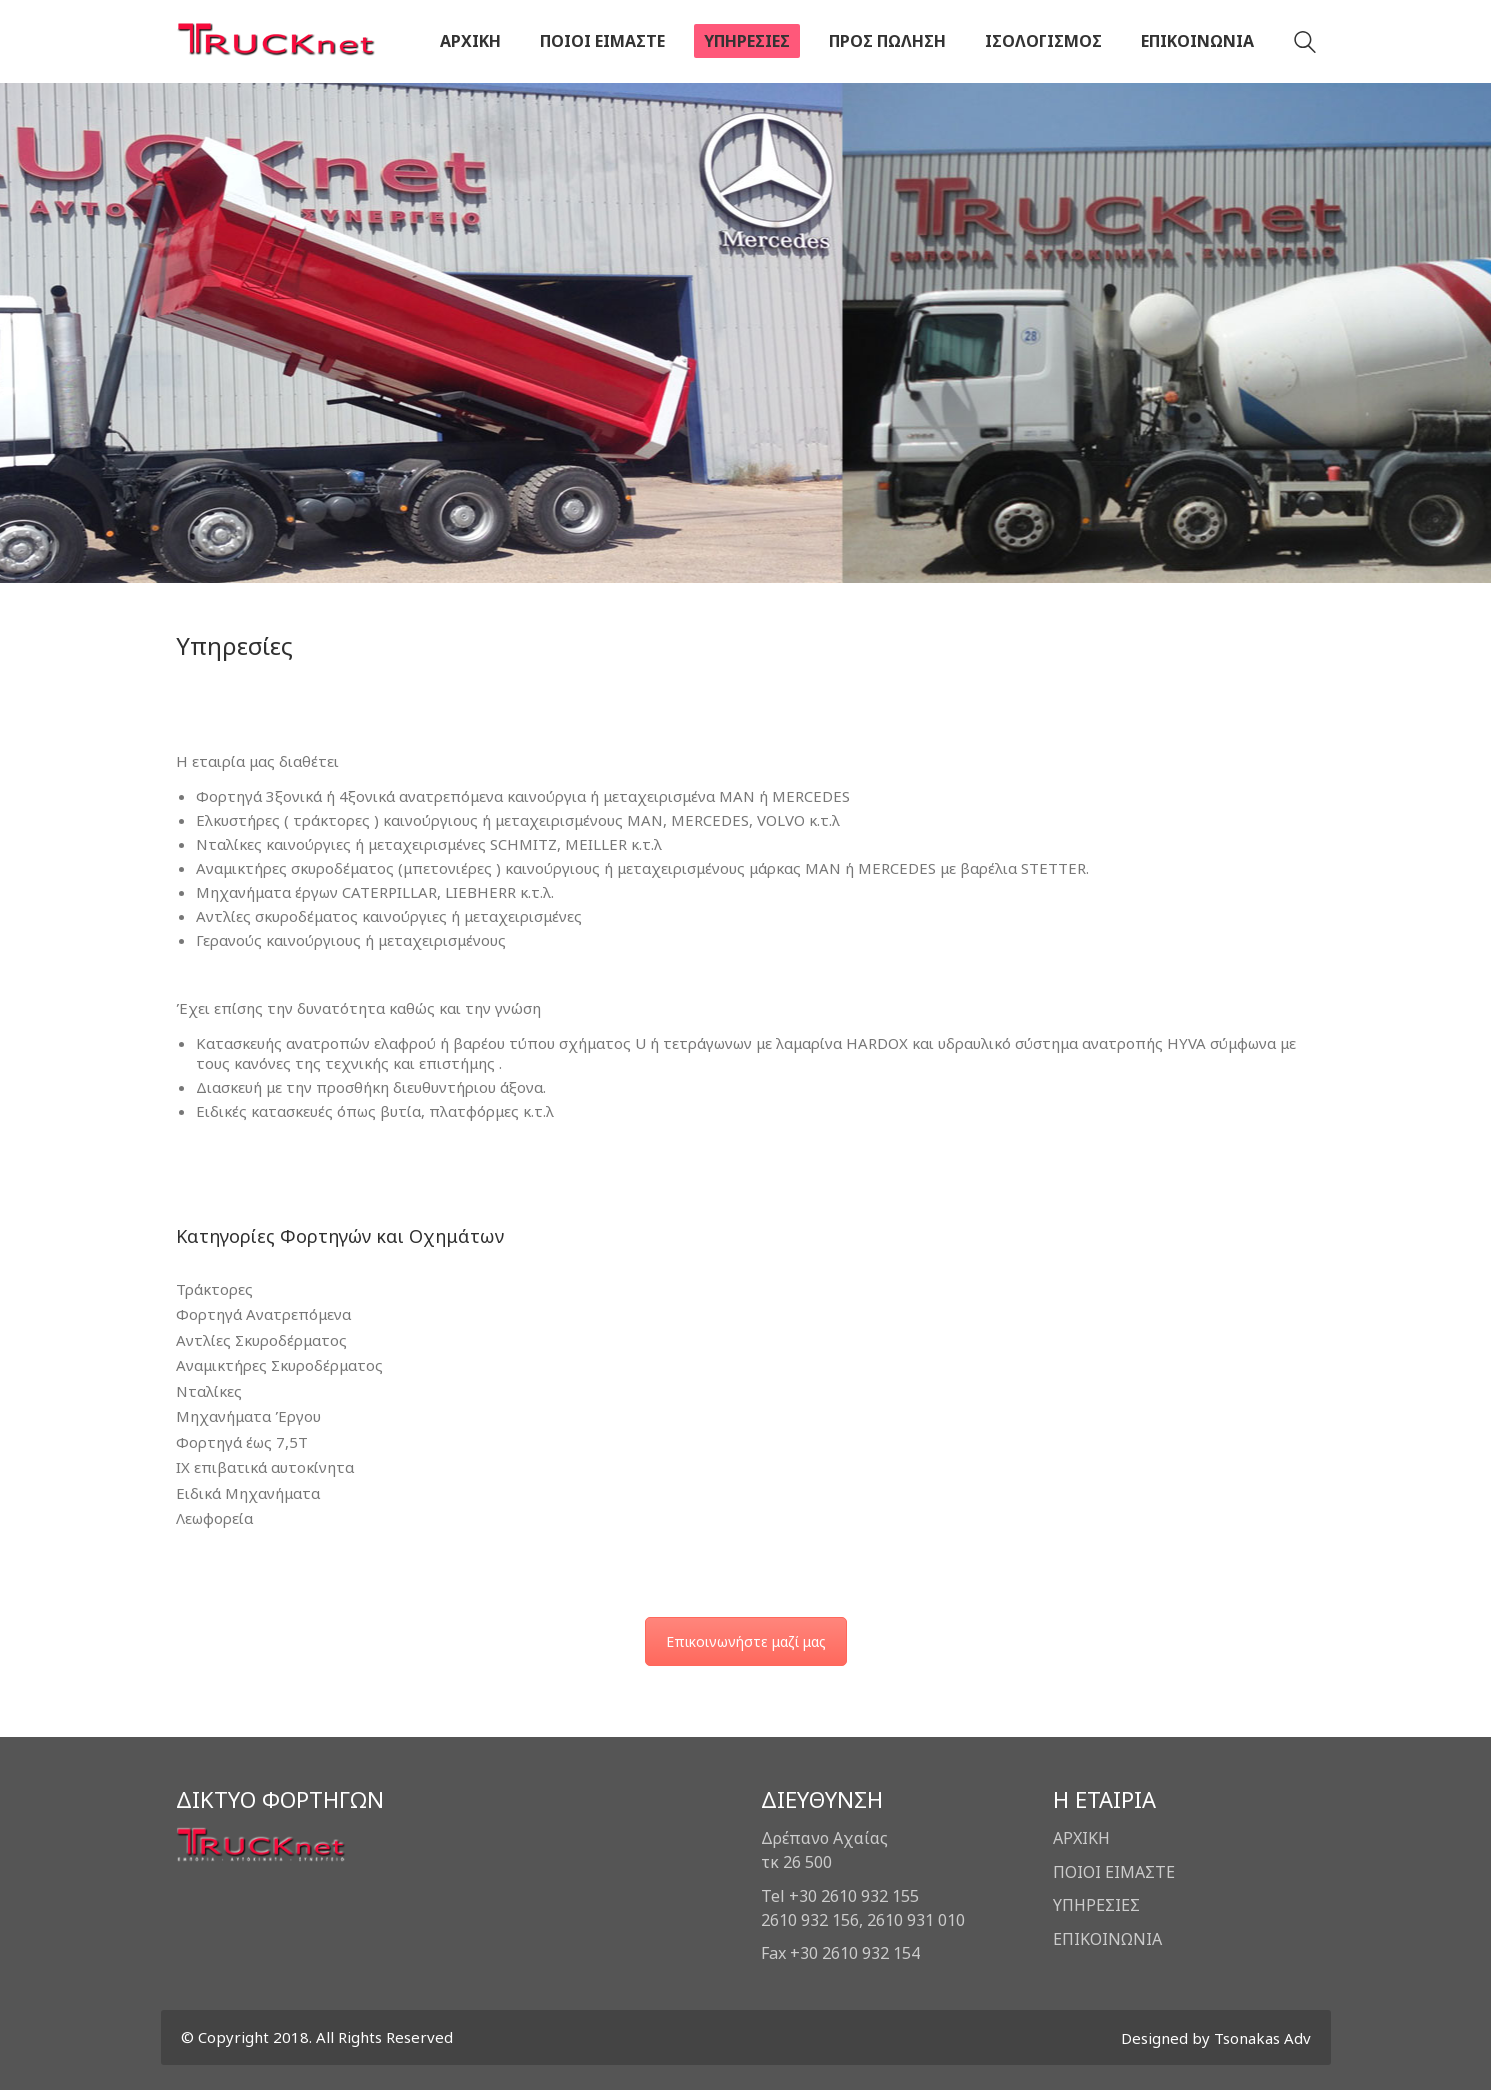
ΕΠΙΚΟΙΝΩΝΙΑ (1107, 1939)
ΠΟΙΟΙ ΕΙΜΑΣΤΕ (1114, 1872)
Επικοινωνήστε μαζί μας (746, 1641)
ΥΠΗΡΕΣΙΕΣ (1096, 1905)
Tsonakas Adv (1262, 2038)
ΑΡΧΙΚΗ (1081, 1838)
